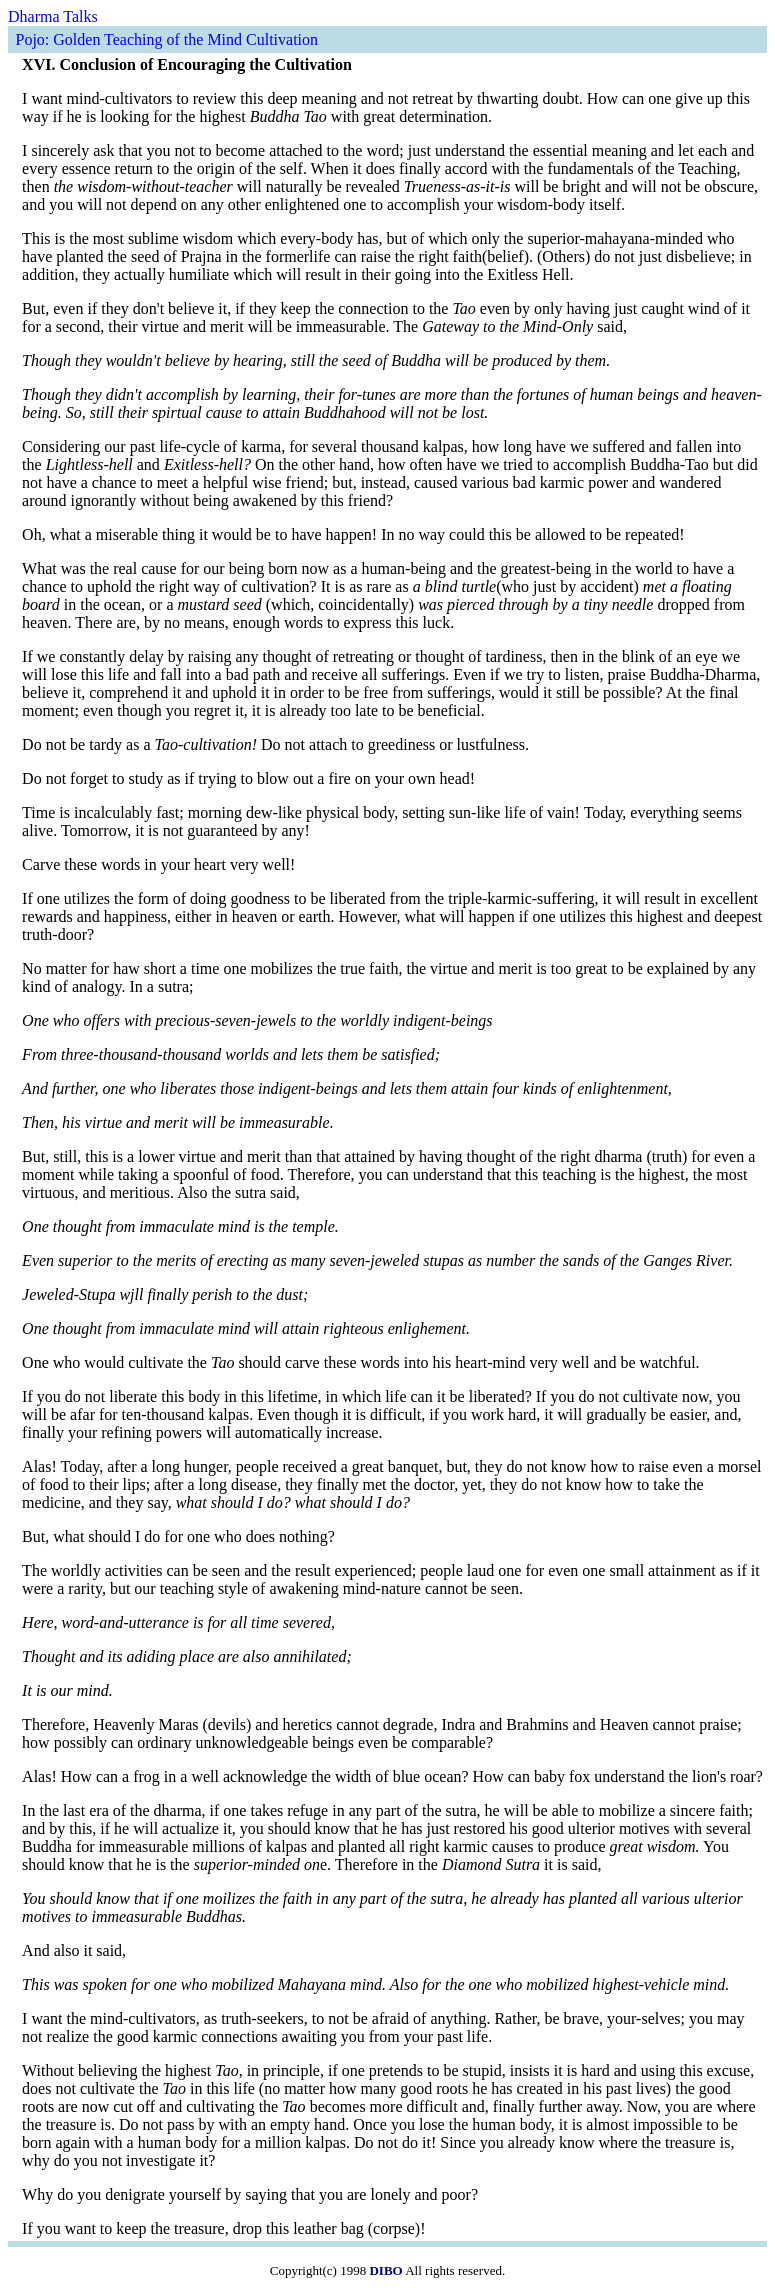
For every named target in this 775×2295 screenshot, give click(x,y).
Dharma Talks (53, 16)
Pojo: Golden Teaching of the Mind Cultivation (167, 39)
